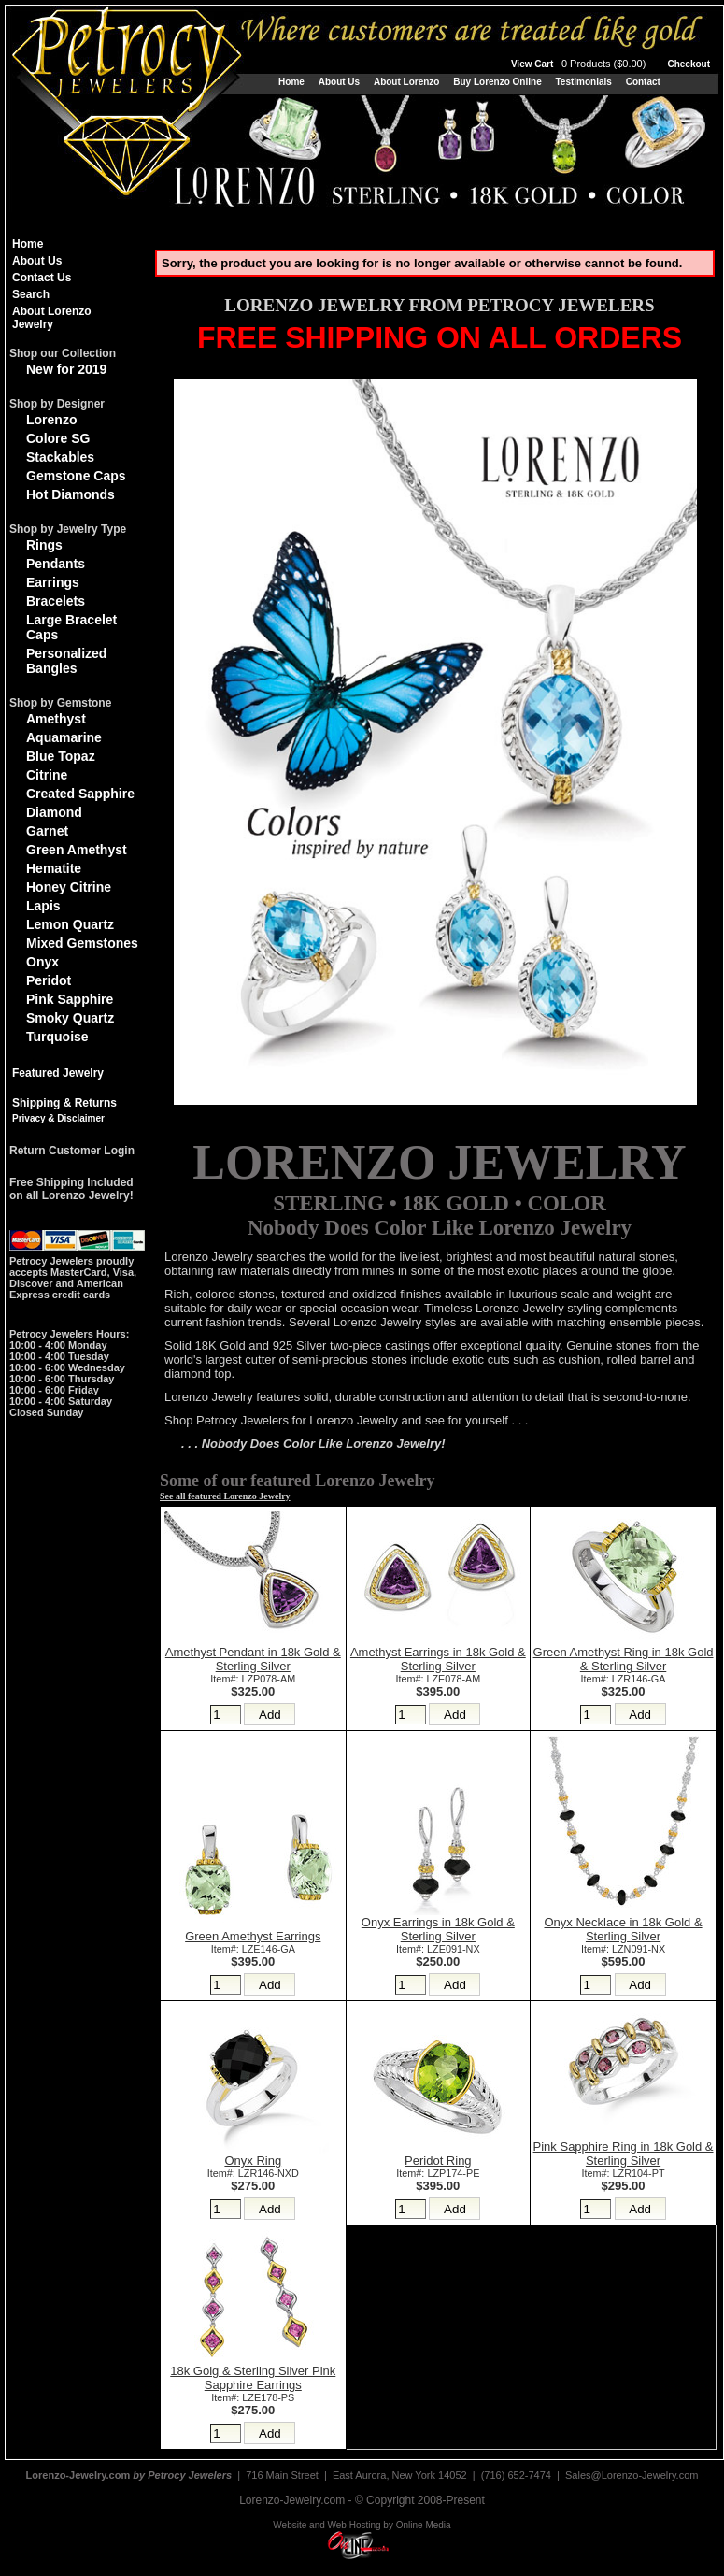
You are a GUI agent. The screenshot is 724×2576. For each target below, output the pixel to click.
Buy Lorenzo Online (497, 82)
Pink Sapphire (69, 999)
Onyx (42, 961)
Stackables (60, 457)
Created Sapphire (80, 793)
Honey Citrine (68, 887)
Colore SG (58, 438)
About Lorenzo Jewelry (52, 318)
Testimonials (583, 82)
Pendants (55, 563)
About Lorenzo (407, 82)
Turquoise (57, 1036)
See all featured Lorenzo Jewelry (225, 1496)
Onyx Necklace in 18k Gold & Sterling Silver (624, 1929)
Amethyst (56, 718)
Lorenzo (51, 419)
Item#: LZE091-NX (438, 1948)
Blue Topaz (60, 756)
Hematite (53, 868)
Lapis (43, 905)
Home (291, 82)
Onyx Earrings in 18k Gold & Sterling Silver (438, 1929)
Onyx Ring (252, 2161)
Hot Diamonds (70, 494)
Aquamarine (64, 737)
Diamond (54, 812)
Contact (643, 82)
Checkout (688, 64)
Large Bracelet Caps (71, 627)
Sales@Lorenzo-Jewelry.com (631, 2475)
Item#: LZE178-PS (252, 2397)
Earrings (52, 582)
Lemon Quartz (70, 924)
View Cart (580, 64)
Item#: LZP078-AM (252, 1678)
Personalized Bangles (66, 661)
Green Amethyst (76, 849)
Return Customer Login (72, 1150)
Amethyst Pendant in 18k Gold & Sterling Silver (253, 1659)
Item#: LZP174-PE (437, 2173)
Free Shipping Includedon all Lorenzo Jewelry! (71, 1189)
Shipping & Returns (64, 1102)
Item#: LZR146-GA (623, 1678)
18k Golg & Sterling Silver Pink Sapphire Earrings (252, 2378)
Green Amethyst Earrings (252, 1936)
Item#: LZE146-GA (253, 1948)
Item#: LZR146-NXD (253, 2173)
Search (31, 294)
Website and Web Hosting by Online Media (361, 2525)
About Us (339, 82)
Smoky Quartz (70, 1017)
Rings (44, 544)
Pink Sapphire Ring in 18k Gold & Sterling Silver (623, 2154)
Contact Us (41, 277)
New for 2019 (66, 369)
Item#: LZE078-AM (437, 1678)
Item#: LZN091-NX (623, 1948)
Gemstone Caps (76, 475)
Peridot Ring (438, 2161)
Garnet (47, 830)
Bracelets (55, 601)
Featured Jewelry (58, 1073)
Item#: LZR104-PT (623, 2173)
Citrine (46, 774)
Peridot (48, 980)
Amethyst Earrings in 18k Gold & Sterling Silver (438, 1659)
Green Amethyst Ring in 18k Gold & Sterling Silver (623, 1659)
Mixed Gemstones (82, 943)
